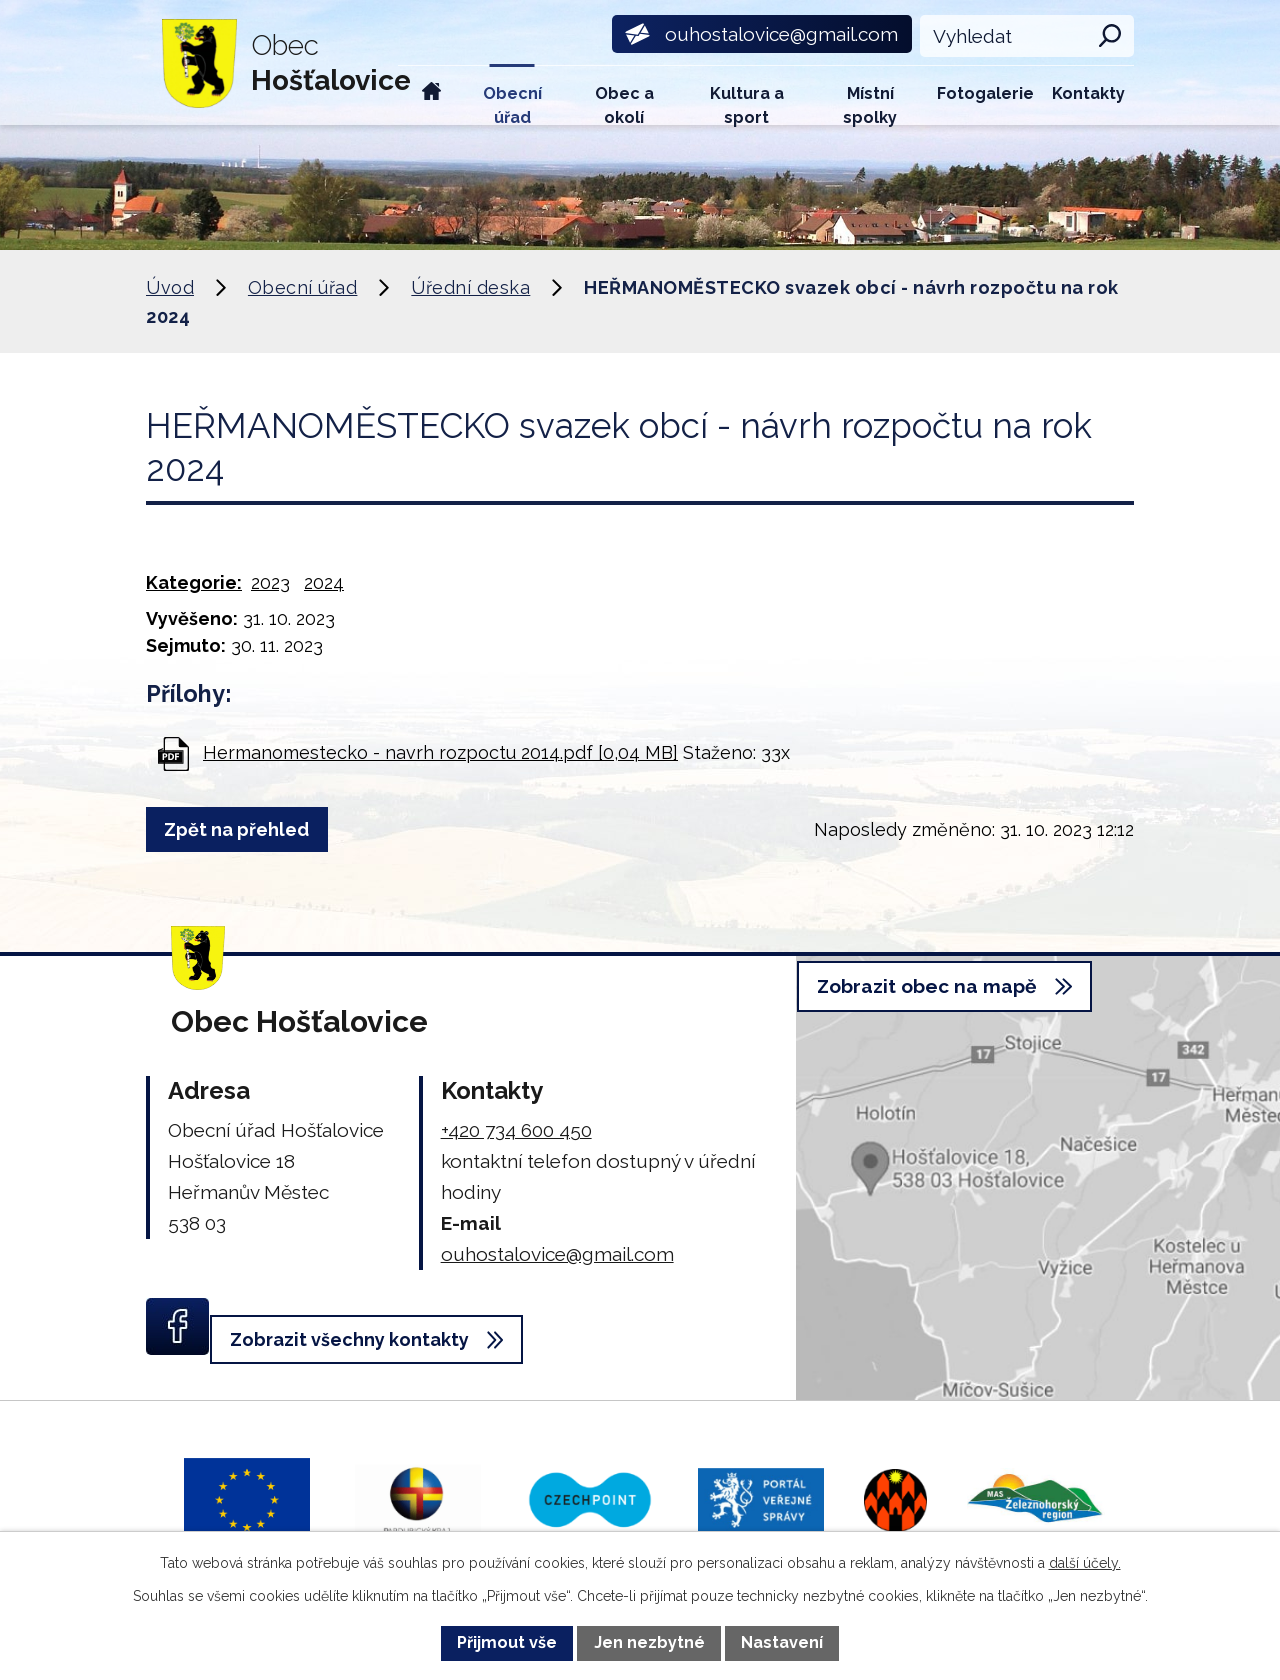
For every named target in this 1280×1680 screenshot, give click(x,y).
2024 (324, 582)
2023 (270, 582)
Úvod (432, 95)
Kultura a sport (747, 104)
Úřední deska (470, 287)
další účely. (1085, 1563)
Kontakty (1088, 93)
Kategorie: (194, 582)
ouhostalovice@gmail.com (557, 1254)
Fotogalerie (985, 93)
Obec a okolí (624, 104)
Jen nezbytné (649, 1642)
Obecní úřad (512, 104)
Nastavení (782, 1642)
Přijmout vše (507, 1642)
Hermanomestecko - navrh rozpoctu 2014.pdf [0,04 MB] (440, 752)
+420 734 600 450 (516, 1130)
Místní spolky (870, 104)
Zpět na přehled (245, 829)
